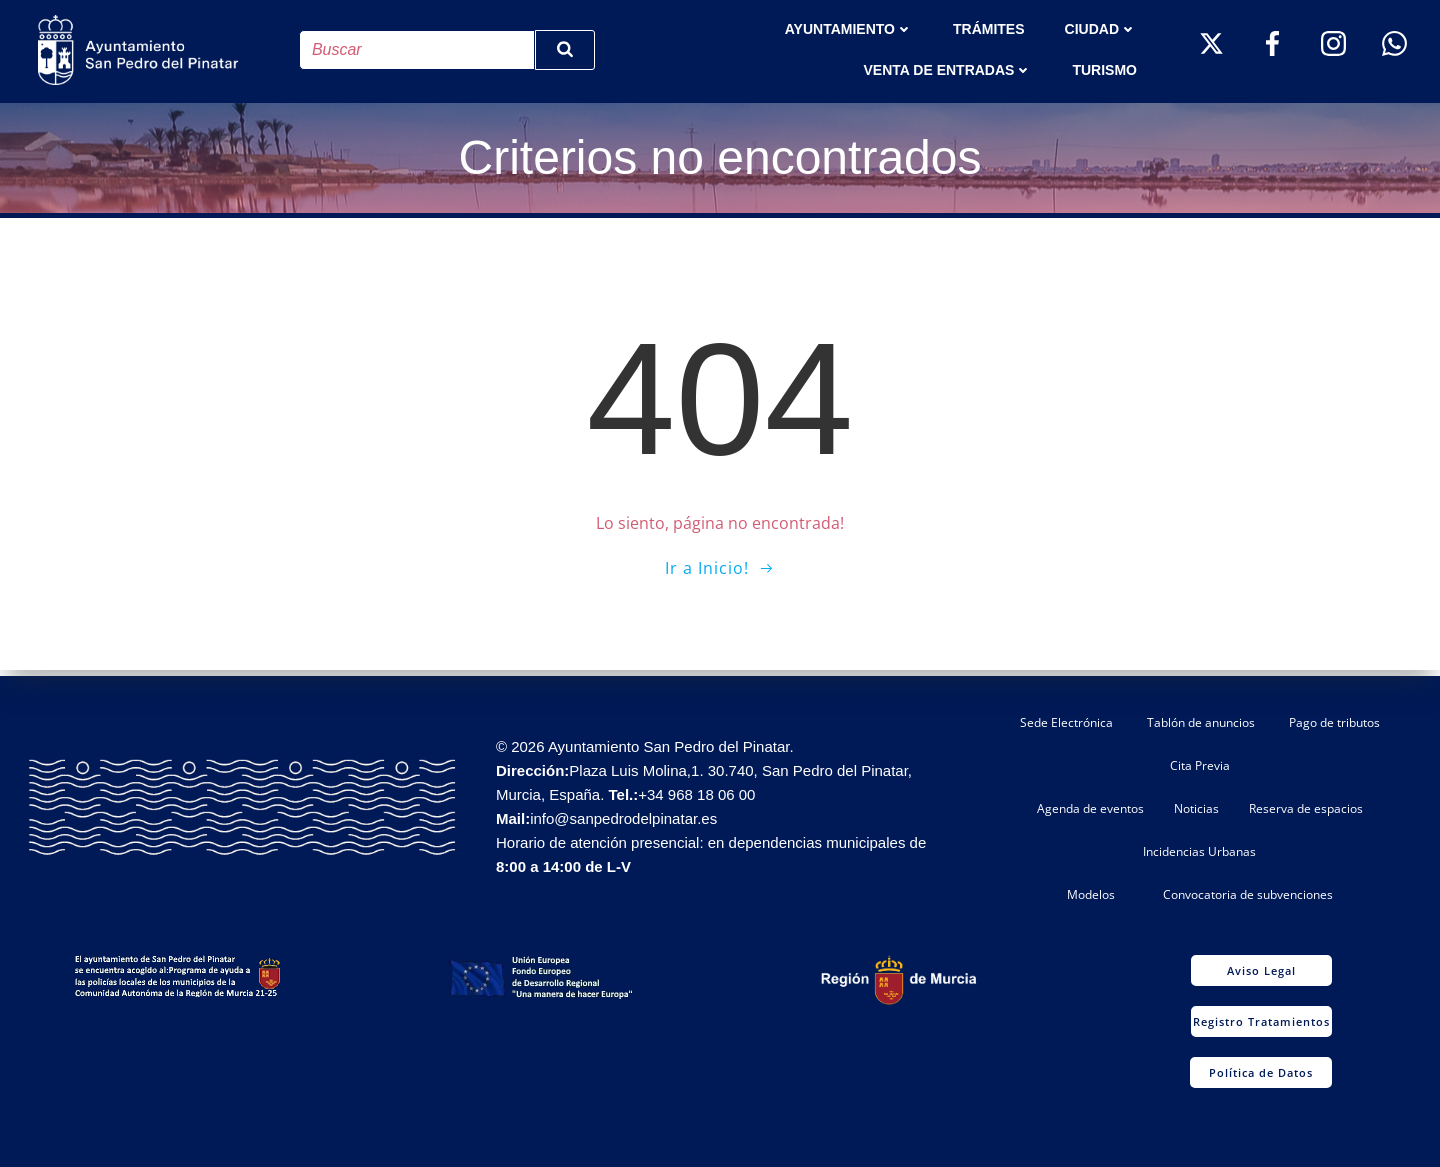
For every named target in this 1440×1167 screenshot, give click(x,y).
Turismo (1106, 69)
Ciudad (1102, 28)
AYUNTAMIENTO (850, 28)
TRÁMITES (990, 28)
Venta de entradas (949, 69)
